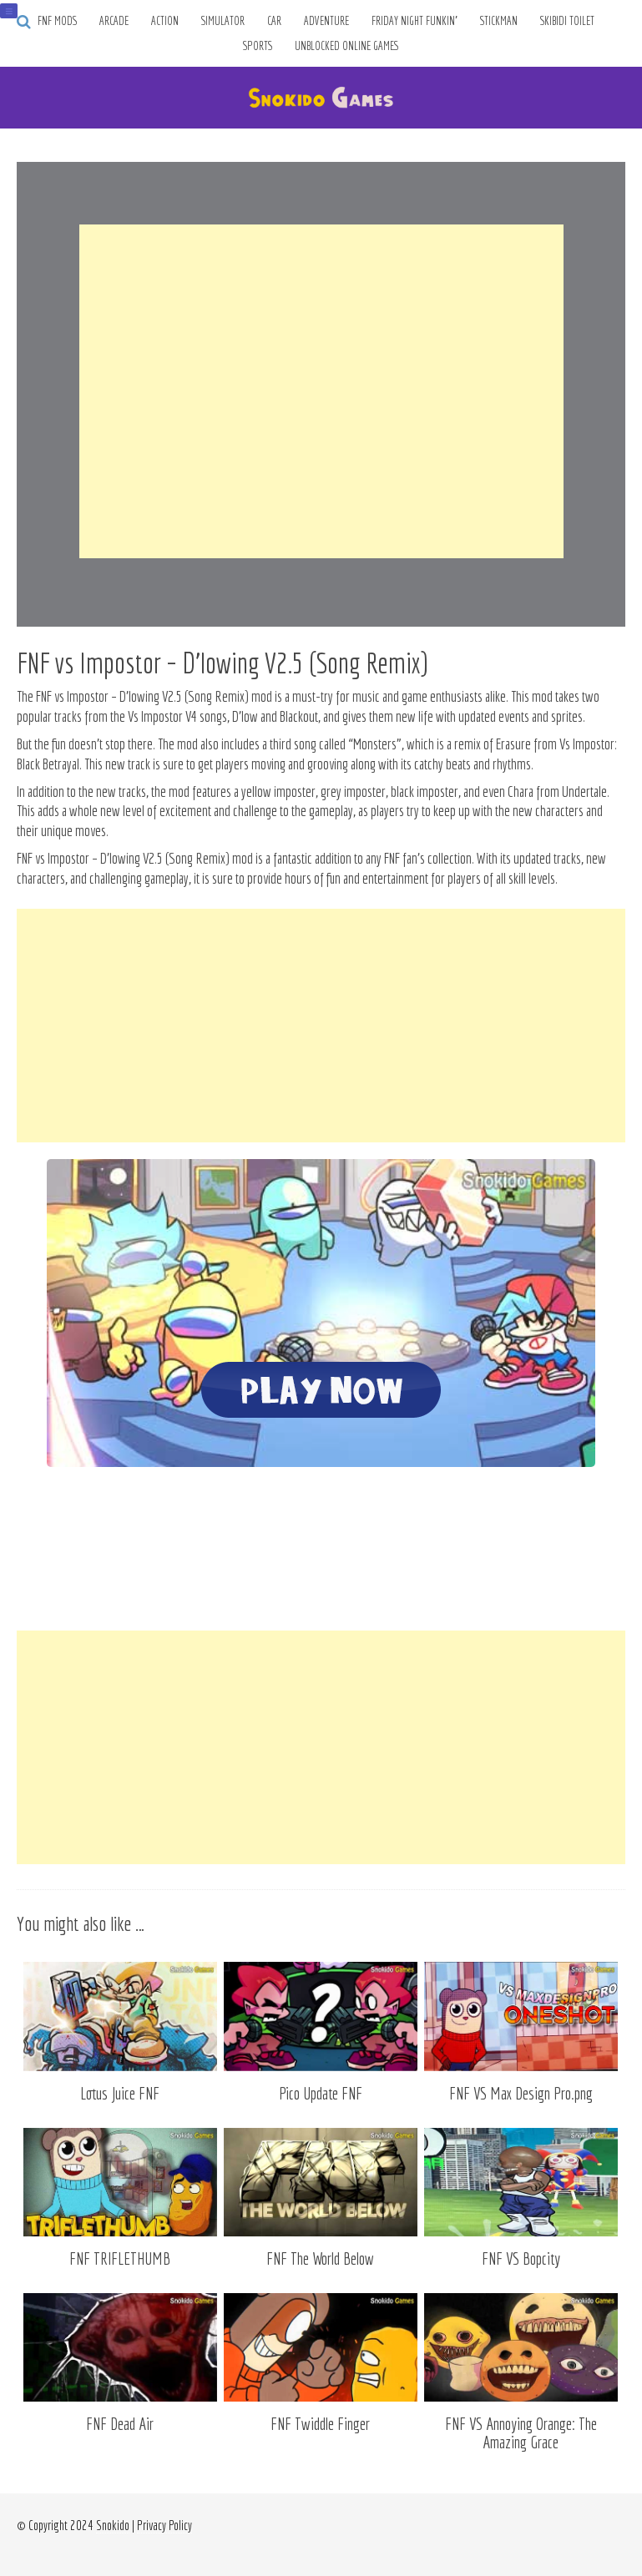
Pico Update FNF (320, 2093)
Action (165, 21)
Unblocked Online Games (347, 46)
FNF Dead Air (120, 2423)
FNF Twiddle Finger (320, 2423)
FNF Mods (57, 21)
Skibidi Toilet (567, 21)
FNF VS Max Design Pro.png (521, 2093)
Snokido (112, 2525)
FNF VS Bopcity (521, 2258)
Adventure (326, 21)
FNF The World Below (320, 2258)
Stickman (499, 21)
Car (274, 21)
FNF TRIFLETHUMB (119, 2258)
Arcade (114, 21)
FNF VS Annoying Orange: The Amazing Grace (521, 2433)
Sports (257, 46)
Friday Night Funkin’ (414, 21)
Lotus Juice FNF (119, 2093)
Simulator (223, 21)
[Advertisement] (321, 391)
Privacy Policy (164, 2525)
